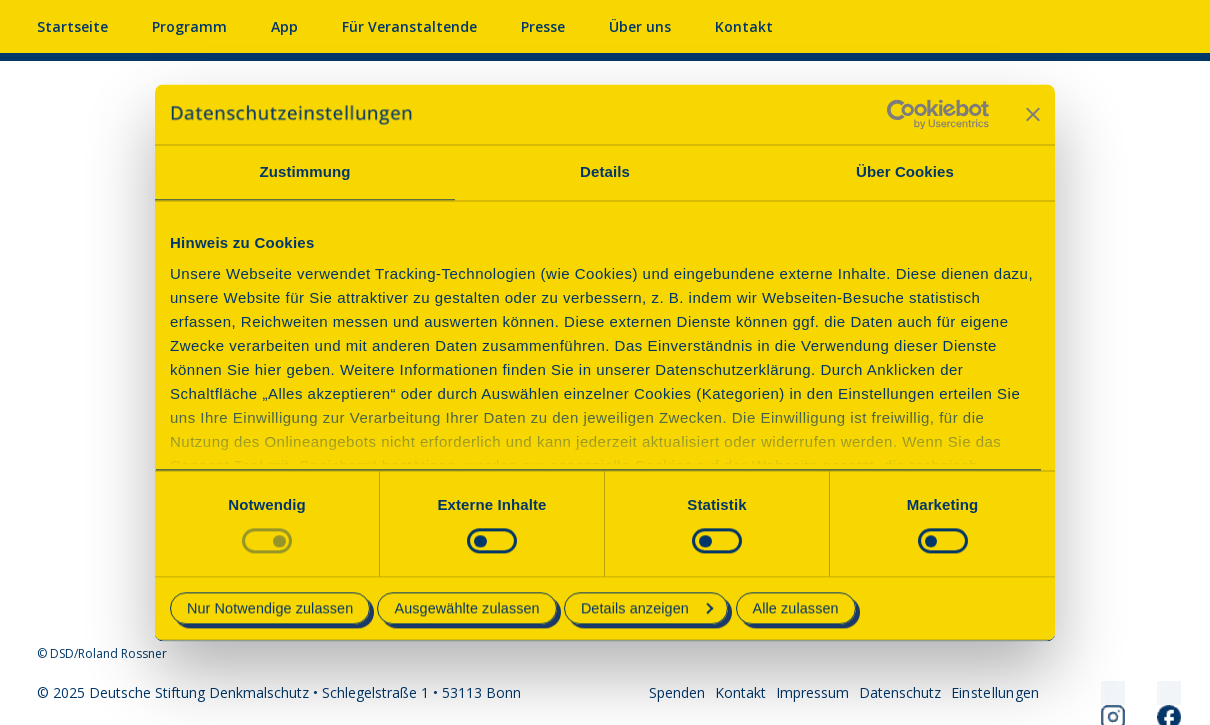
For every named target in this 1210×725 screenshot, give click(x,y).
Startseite (72, 26)
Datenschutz (900, 692)
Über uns (640, 26)
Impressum (812, 692)
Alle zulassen (796, 608)
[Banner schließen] (1033, 114)
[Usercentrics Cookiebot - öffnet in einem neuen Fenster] (901, 114)
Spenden (677, 692)
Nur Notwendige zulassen (270, 608)
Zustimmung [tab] (305, 171)
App (284, 26)
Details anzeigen (647, 608)
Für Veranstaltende (409, 26)
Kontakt (744, 26)
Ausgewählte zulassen (466, 608)
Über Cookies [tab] (905, 171)
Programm (189, 26)
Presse (543, 26)
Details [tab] (605, 171)
